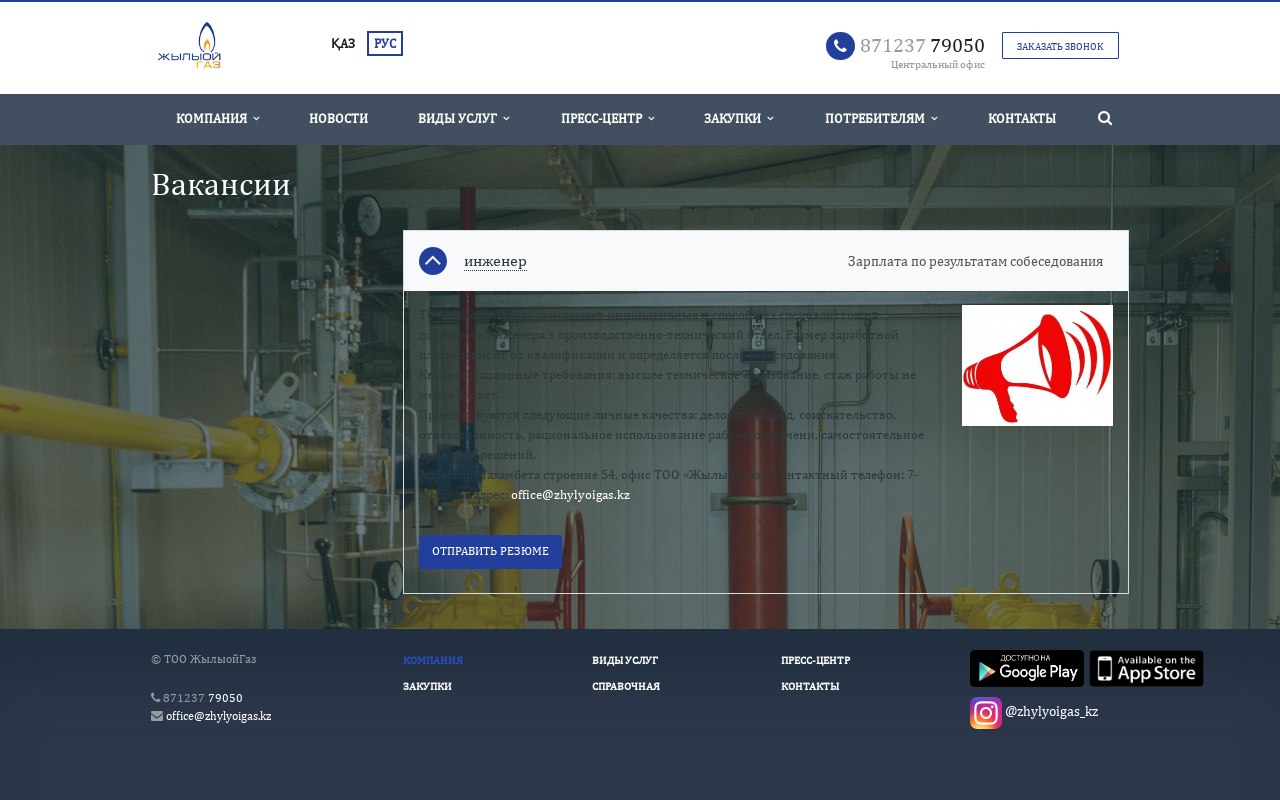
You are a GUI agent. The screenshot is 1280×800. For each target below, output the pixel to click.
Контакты (1022, 118)
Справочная (626, 686)
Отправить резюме (490, 551)
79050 (922, 44)
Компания (217, 118)
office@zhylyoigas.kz (570, 494)
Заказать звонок (1060, 46)
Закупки (738, 118)
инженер (495, 261)
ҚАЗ (343, 43)
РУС (385, 43)
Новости (338, 118)
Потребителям (881, 118)
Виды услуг (463, 118)
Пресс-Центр (607, 118)
